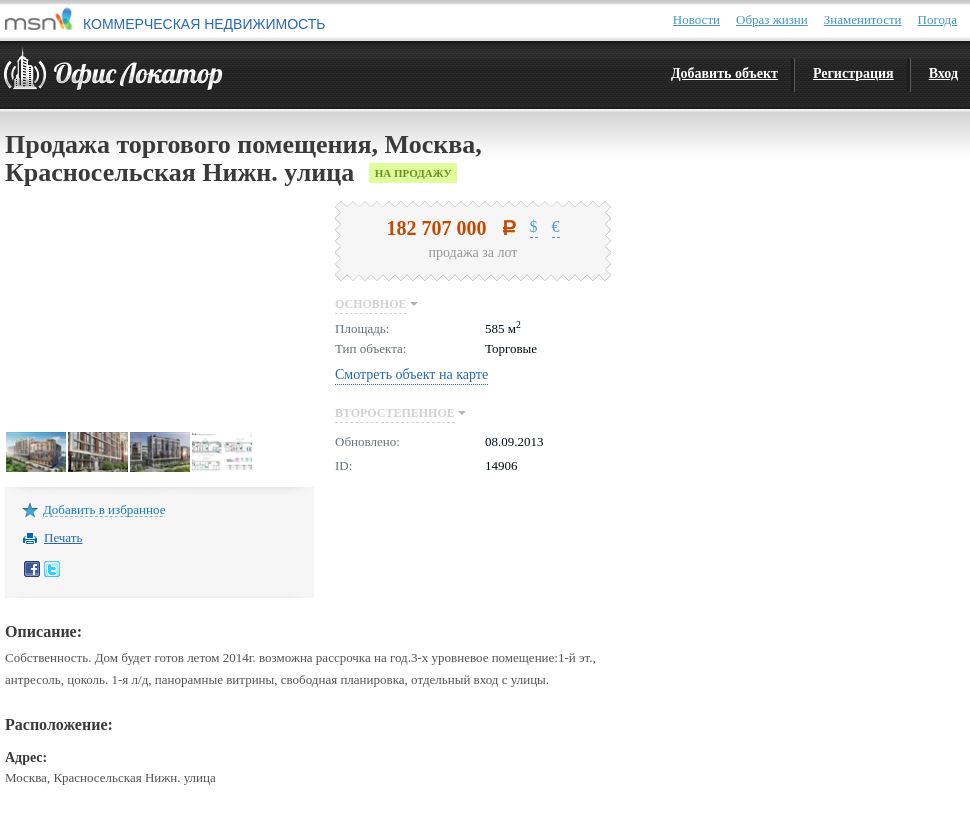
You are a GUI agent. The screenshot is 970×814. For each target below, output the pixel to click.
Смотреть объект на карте (411, 374)
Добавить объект (724, 73)
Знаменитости (863, 19)
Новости (696, 19)
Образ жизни (772, 19)
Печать (63, 537)
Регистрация (853, 73)
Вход (943, 73)
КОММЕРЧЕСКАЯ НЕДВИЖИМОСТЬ (204, 24)
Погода (937, 19)
